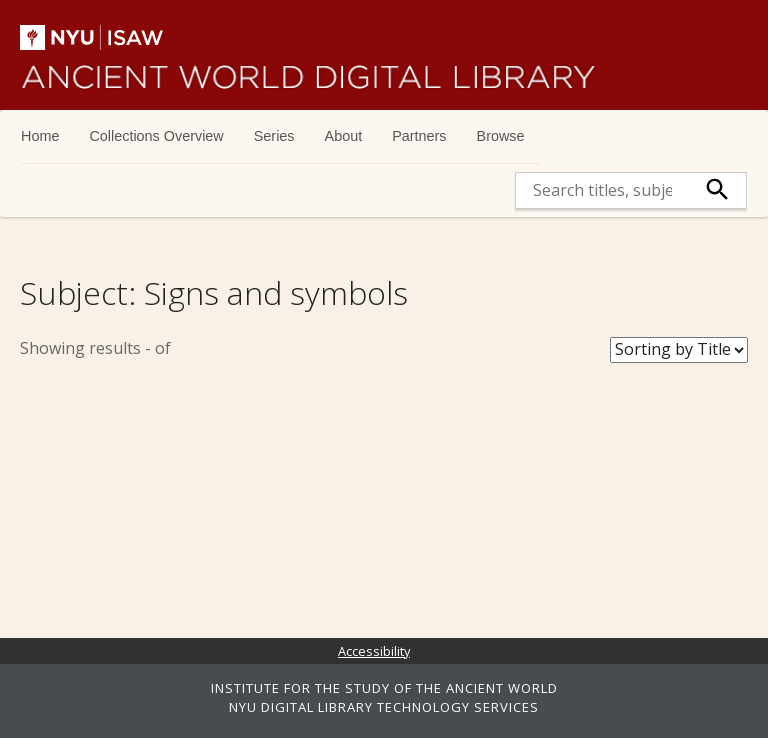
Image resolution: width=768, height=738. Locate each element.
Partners (419, 136)
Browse (501, 136)
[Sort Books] (679, 350)
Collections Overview (156, 136)
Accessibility (374, 651)
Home (40, 136)
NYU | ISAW (107, 37)
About (344, 136)
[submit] (717, 190)
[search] (602, 190)
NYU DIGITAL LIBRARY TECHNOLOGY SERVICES (384, 707)
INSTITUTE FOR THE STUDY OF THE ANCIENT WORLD (384, 688)
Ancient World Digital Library (308, 70)
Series (274, 136)
